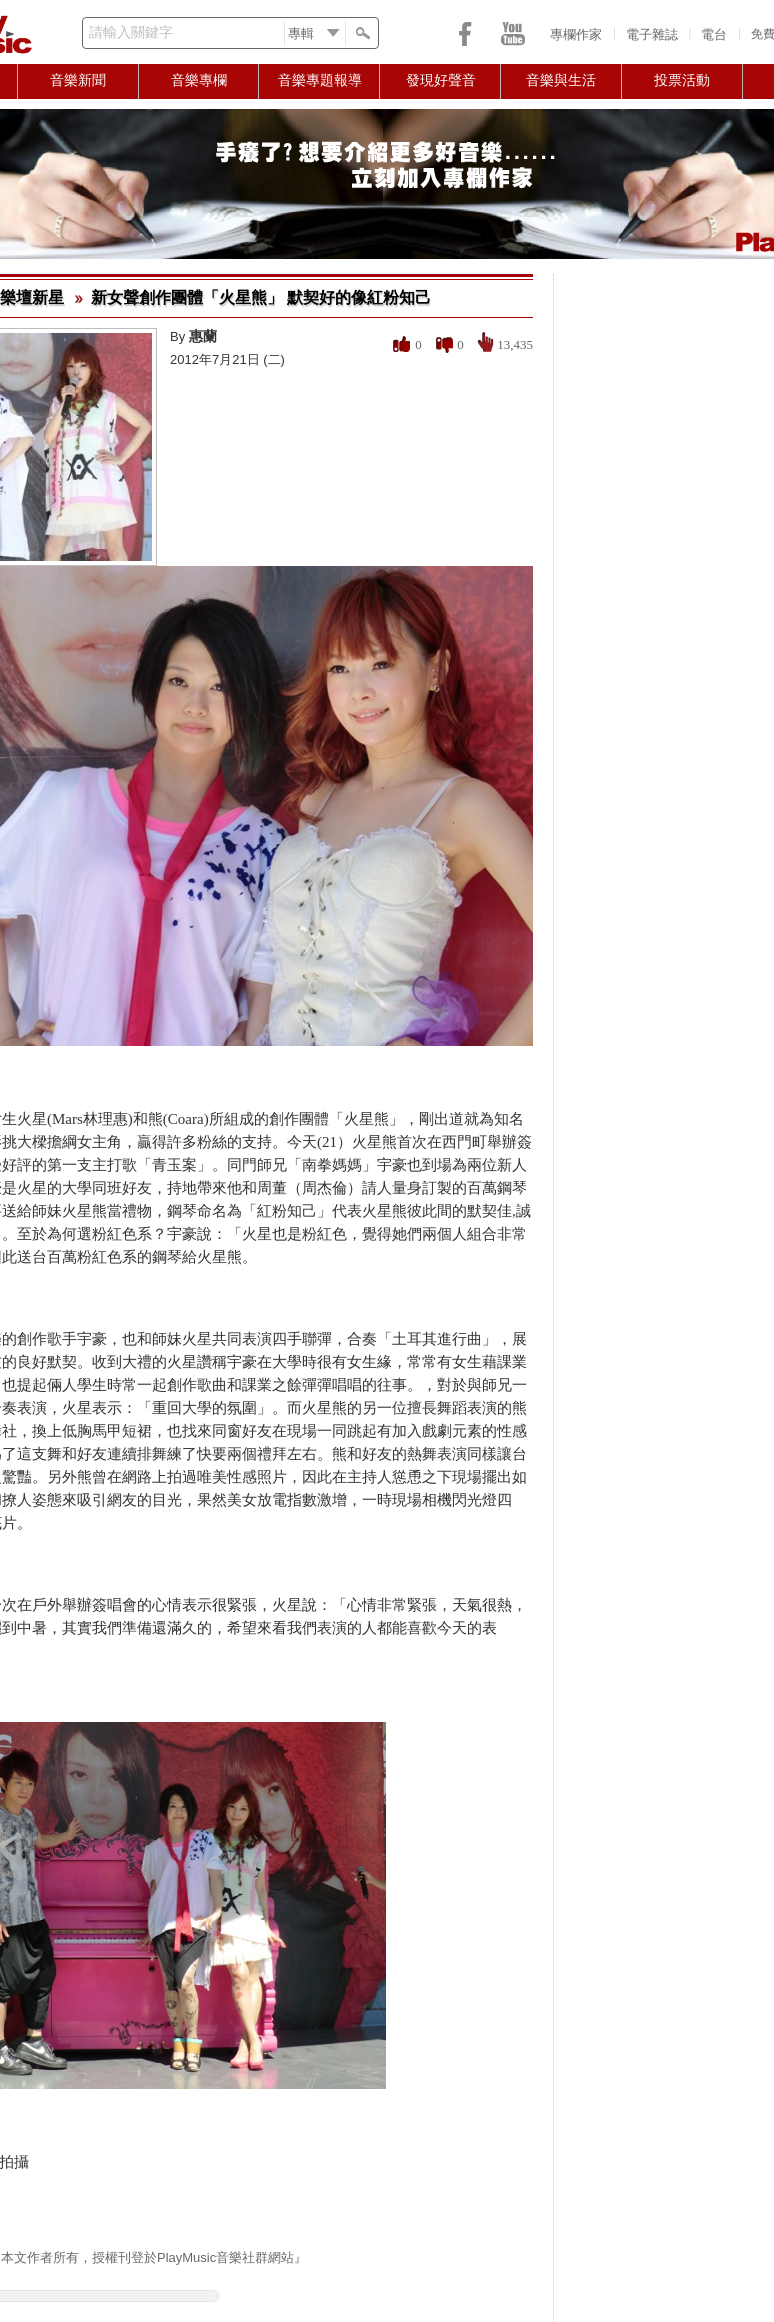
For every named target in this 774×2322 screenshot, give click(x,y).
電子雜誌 (652, 34)
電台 (714, 34)
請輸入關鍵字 (131, 32)
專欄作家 (576, 34)
